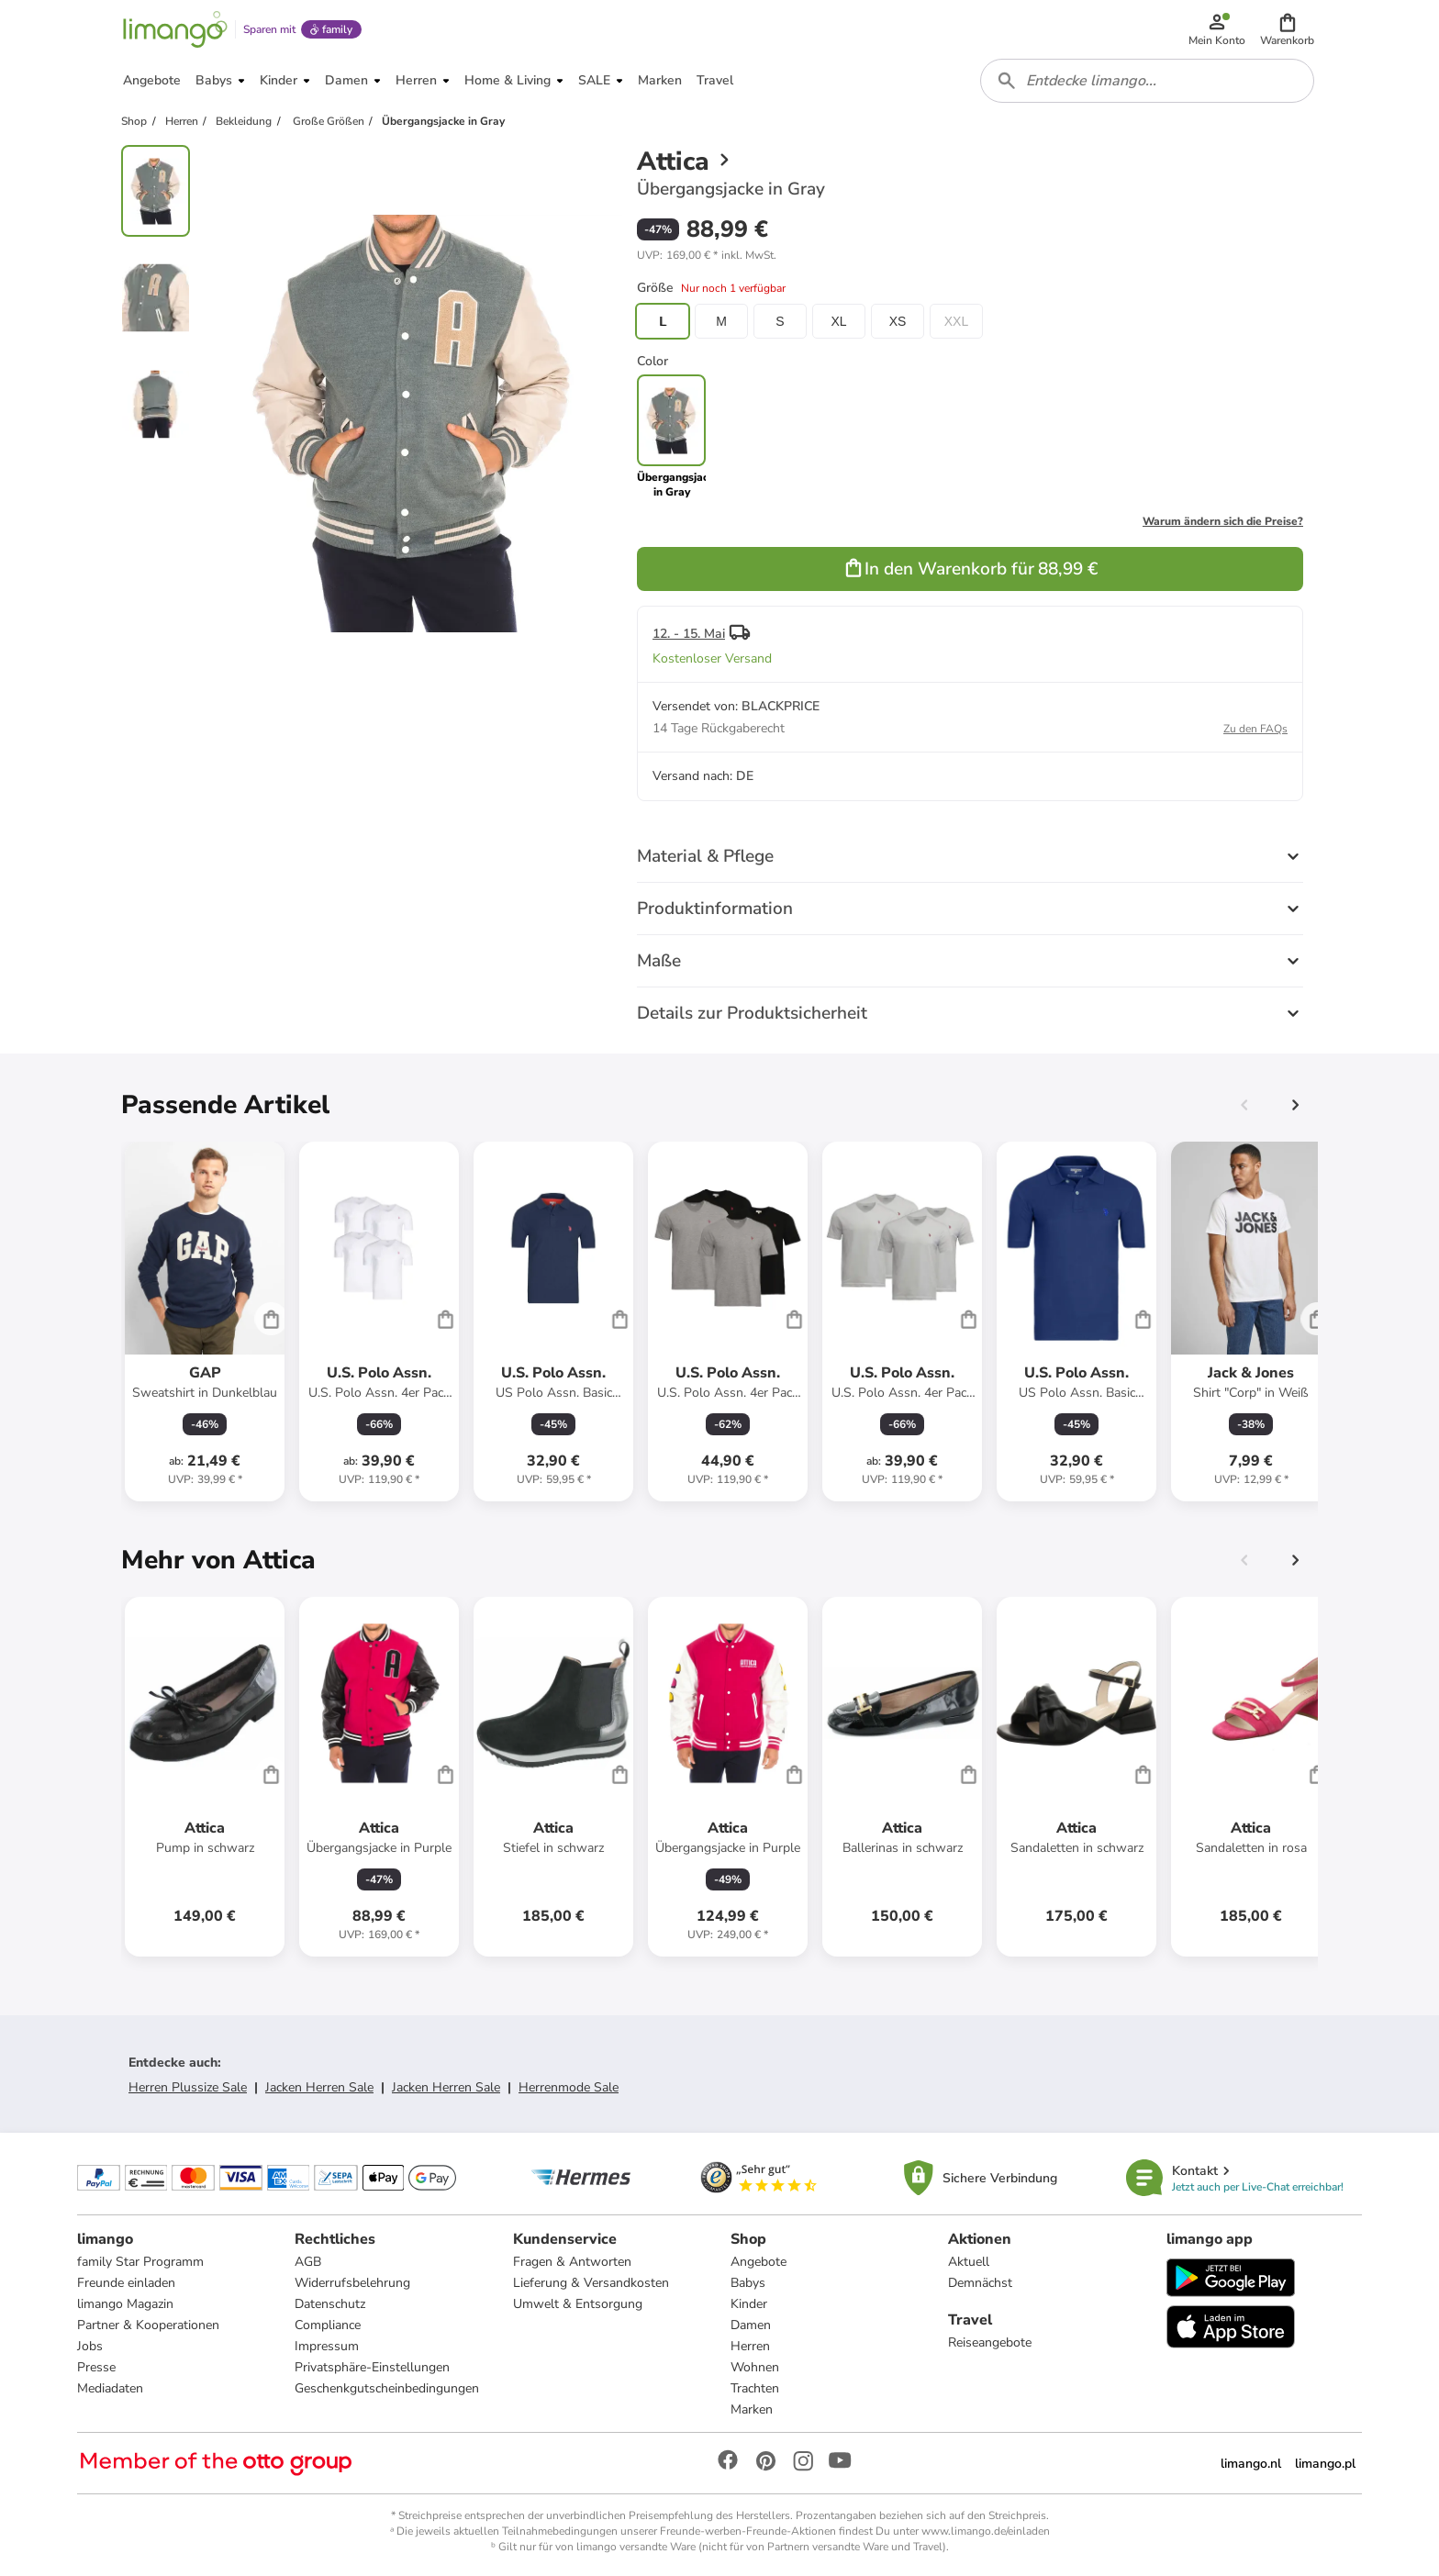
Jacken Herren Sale (319, 2087)
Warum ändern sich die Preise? (1223, 521)
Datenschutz (330, 2304)
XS (898, 321)
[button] (1287, 29)
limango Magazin (125, 2304)
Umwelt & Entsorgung (577, 2304)
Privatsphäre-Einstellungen (372, 2367)
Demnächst (980, 2283)
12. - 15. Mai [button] (689, 633)
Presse (96, 2367)
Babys (748, 2283)
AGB (308, 2261)
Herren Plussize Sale (187, 2087)
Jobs (90, 2346)
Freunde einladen (126, 2283)
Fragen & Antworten (572, 2261)
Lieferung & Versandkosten (591, 2283)
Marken (752, 2409)
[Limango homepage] (175, 29)
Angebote (758, 2261)
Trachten (755, 2388)
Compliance (328, 2325)
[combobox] (1147, 81)
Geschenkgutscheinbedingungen (387, 2388)
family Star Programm (140, 2261)
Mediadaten (110, 2388)
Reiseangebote (990, 2342)
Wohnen (755, 2367)
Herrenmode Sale (569, 2087)
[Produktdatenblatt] (204, 1321)
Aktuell (968, 2261)
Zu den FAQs (1255, 728)
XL (838, 321)
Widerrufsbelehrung (352, 2283)
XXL (956, 321)
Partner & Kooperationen (148, 2325)
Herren (750, 2346)
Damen (751, 2325)
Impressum (327, 2346)
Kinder (749, 2304)
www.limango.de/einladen (985, 2531)
